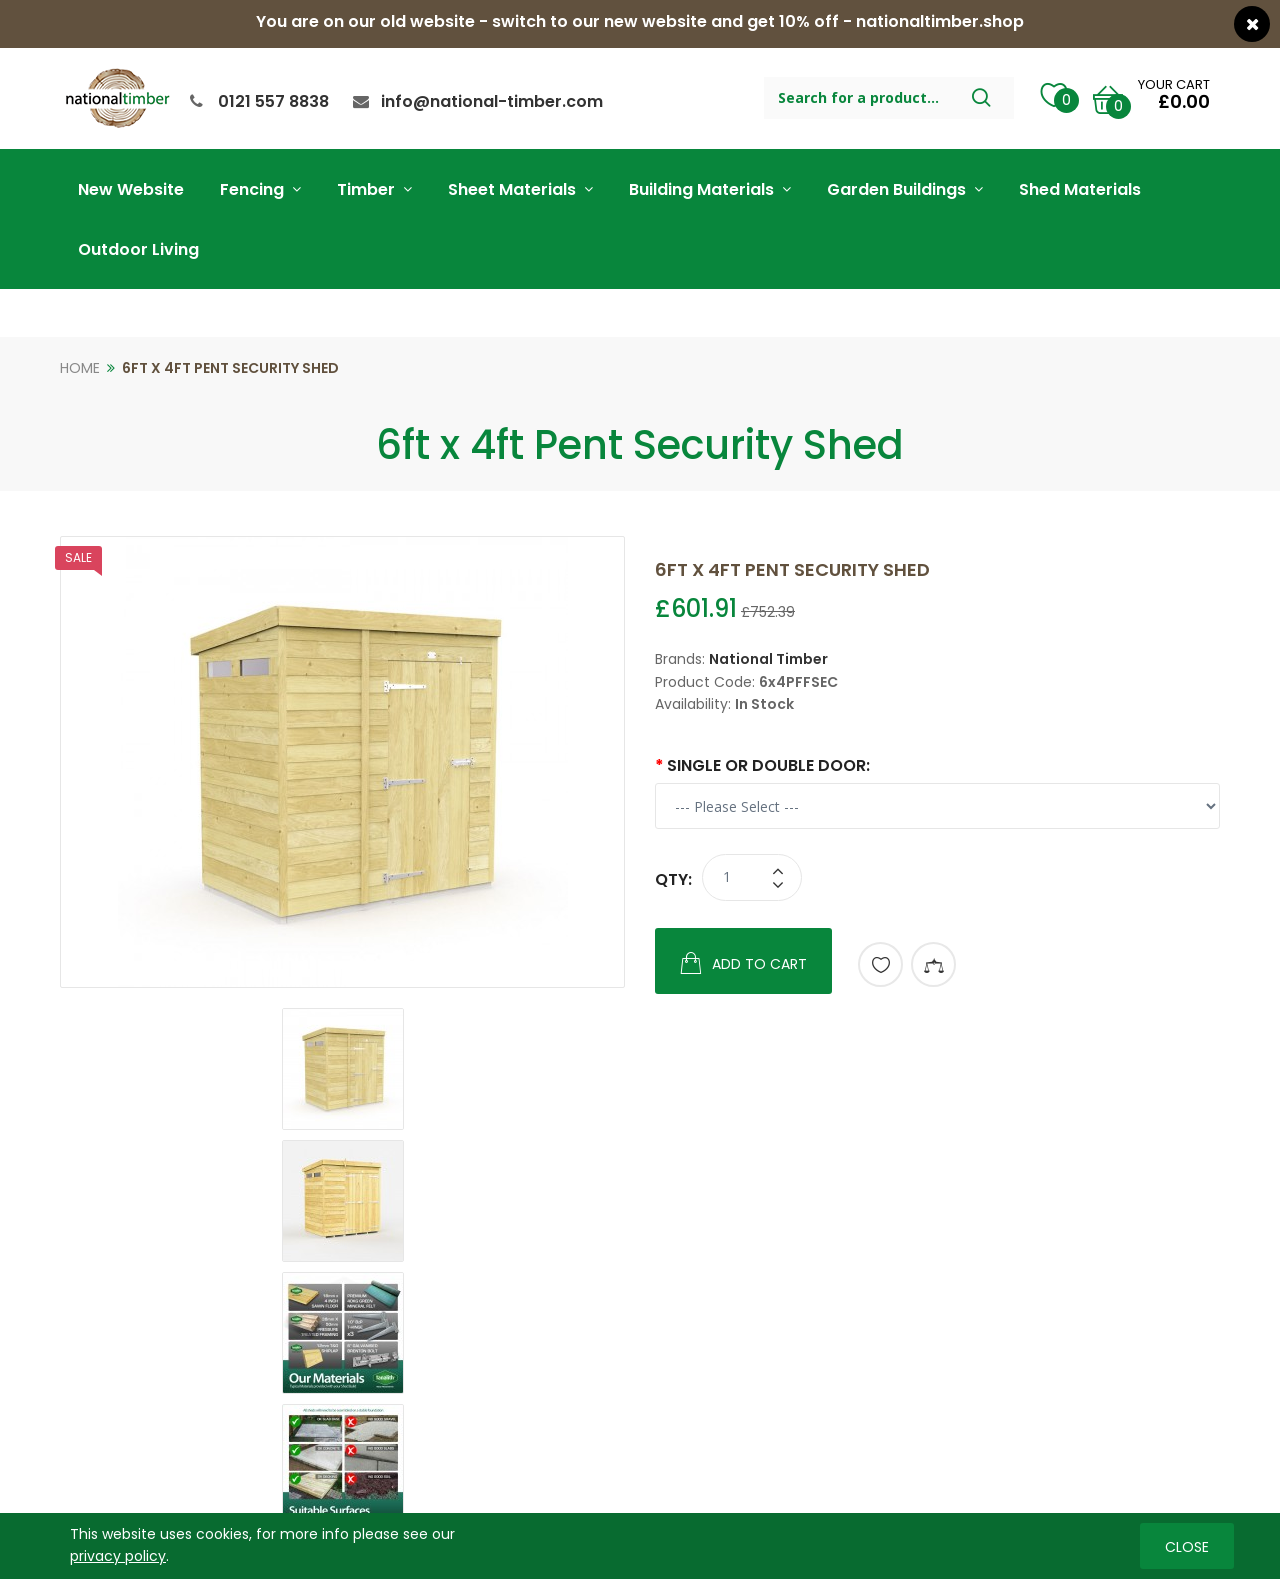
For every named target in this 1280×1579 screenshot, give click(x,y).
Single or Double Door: (768, 765)
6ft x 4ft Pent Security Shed (230, 368)
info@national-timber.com (492, 101)
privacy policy (118, 1556)
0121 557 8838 (273, 101)
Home (80, 368)
